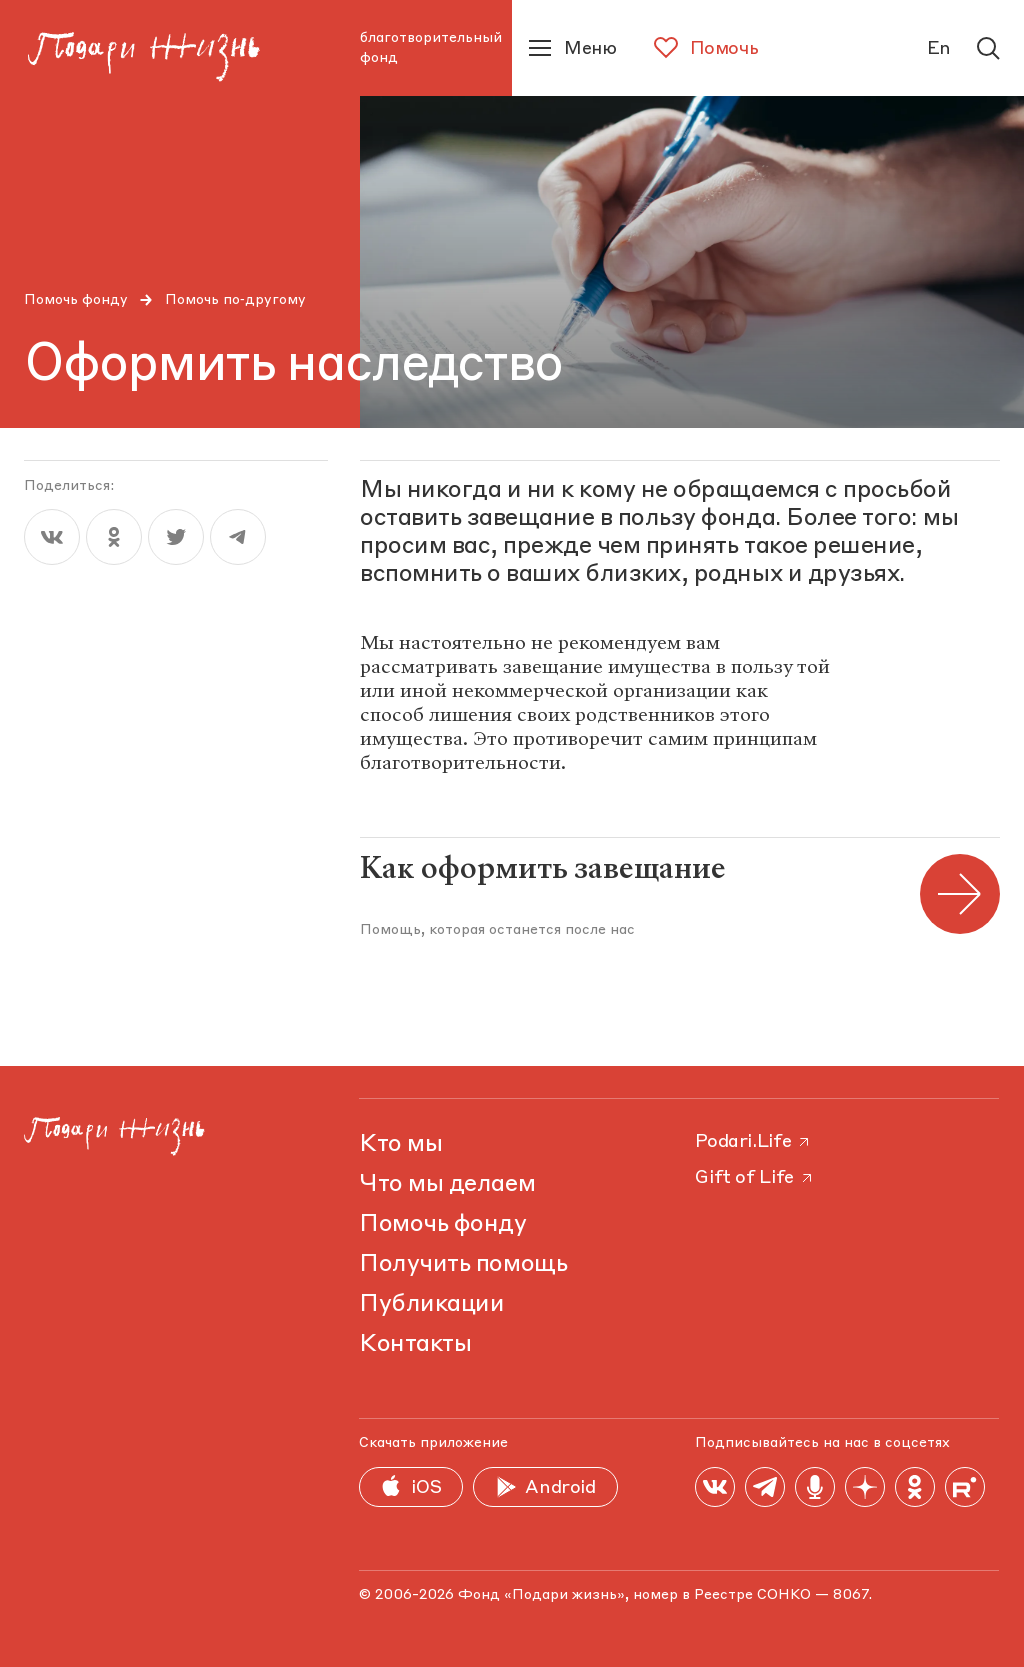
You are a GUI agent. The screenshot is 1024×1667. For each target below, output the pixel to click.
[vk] (52, 537)
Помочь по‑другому (235, 300)
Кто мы (400, 1145)
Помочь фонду (76, 300)
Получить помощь (463, 1265)
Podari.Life (753, 1142)
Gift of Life (755, 1178)
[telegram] (238, 537)
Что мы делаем (447, 1185)
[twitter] (176, 537)
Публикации (431, 1305)
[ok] (114, 537)
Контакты (415, 1345)
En (939, 49)
